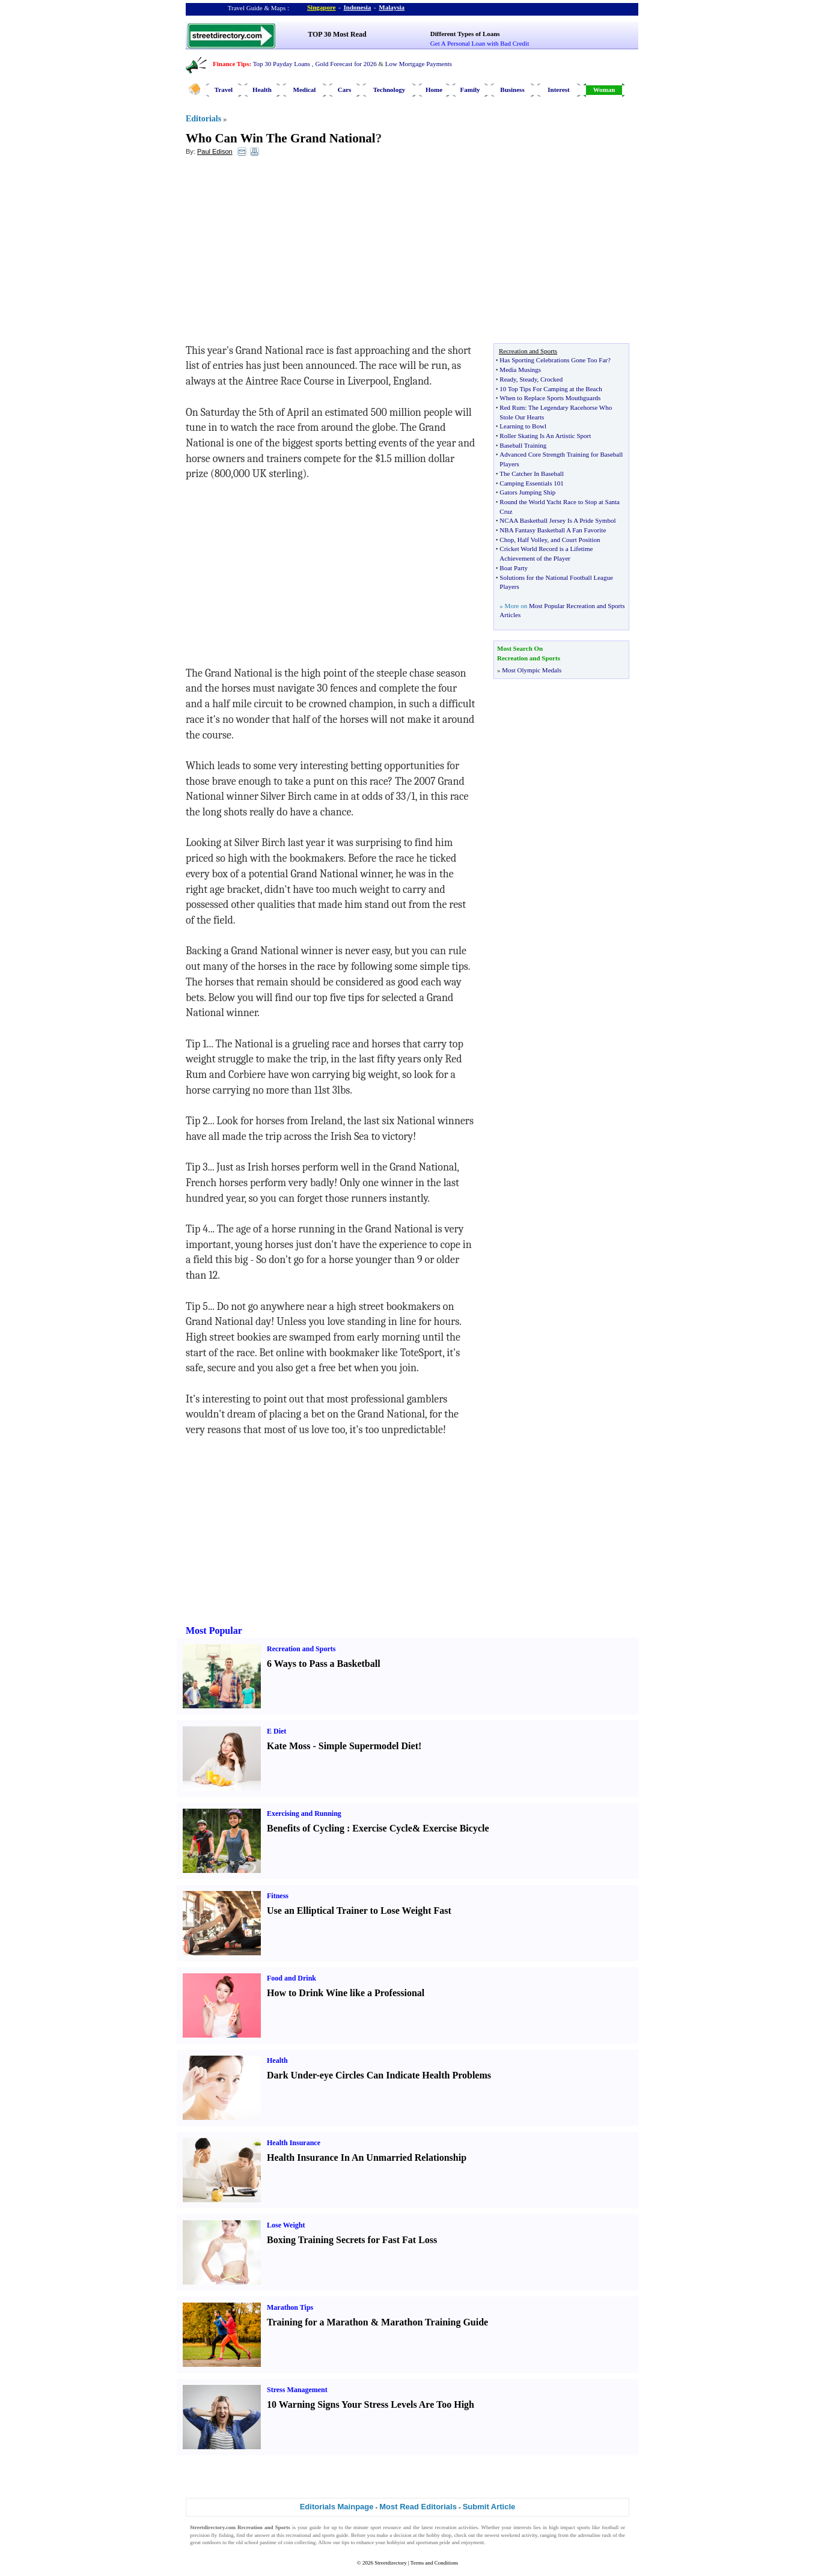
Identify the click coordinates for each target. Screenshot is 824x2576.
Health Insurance (293, 2143)
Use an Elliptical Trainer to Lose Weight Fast (359, 1910)
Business (512, 89)
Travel (224, 89)
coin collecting (300, 2542)
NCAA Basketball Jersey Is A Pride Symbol (557, 520)
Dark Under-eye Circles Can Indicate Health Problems (379, 2075)
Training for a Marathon (317, 2322)
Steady (528, 379)
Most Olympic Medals (531, 670)
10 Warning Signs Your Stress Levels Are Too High (370, 2404)
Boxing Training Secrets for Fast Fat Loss (352, 2240)
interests (522, 2527)
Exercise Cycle (382, 1828)
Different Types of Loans (465, 33)
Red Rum (512, 407)
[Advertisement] (284, 253)
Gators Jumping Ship (527, 492)
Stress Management (297, 2390)
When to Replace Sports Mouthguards (549, 397)
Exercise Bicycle (456, 1828)
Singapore (321, 7)
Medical (304, 89)
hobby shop (438, 2535)
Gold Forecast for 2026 (345, 63)
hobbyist (395, 2542)
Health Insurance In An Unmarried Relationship (366, 2157)
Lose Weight (286, 2225)
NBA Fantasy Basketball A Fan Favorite (552, 530)
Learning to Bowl (522, 426)
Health (262, 89)
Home (434, 89)
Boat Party (513, 567)
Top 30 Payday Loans (281, 63)
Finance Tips (231, 63)
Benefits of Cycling (305, 1828)
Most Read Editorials (418, 2506)
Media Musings (520, 369)
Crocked (551, 379)
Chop (506, 539)
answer (262, 2535)
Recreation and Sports (301, 1649)
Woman (604, 89)
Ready (507, 379)
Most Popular (214, 1630)
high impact (562, 2527)
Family (470, 89)
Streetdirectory (390, 2563)
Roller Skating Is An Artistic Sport (545, 435)
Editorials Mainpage (337, 2506)
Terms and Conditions (434, 2563)
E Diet (276, 1731)
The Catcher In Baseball (531, 473)
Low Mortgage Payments (418, 63)
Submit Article (489, 2506)
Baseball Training (522, 445)
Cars (345, 89)
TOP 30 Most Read (337, 34)
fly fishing (222, 2535)
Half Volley (532, 539)
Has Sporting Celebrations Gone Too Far (553, 360)
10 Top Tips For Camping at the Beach (550, 388)
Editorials (203, 118)
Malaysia (391, 7)
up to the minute (350, 2527)
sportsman (427, 2542)
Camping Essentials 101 (531, 483)
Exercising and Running (304, 1813)
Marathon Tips (290, 2307)
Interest (558, 89)
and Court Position (575, 539)
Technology (389, 89)
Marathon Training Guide (434, 2322)
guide (316, 2527)
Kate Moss (288, 1746)
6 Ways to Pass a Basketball (323, 1663)
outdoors (211, 2542)
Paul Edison (215, 151)
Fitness (277, 1896)
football (610, 2527)
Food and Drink (291, 1978)
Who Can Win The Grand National (281, 138)
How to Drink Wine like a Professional (345, 1993)
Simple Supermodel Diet (368, 1746)
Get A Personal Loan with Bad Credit (479, 43)
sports (583, 2527)
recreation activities (456, 2527)
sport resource (385, 2527)
